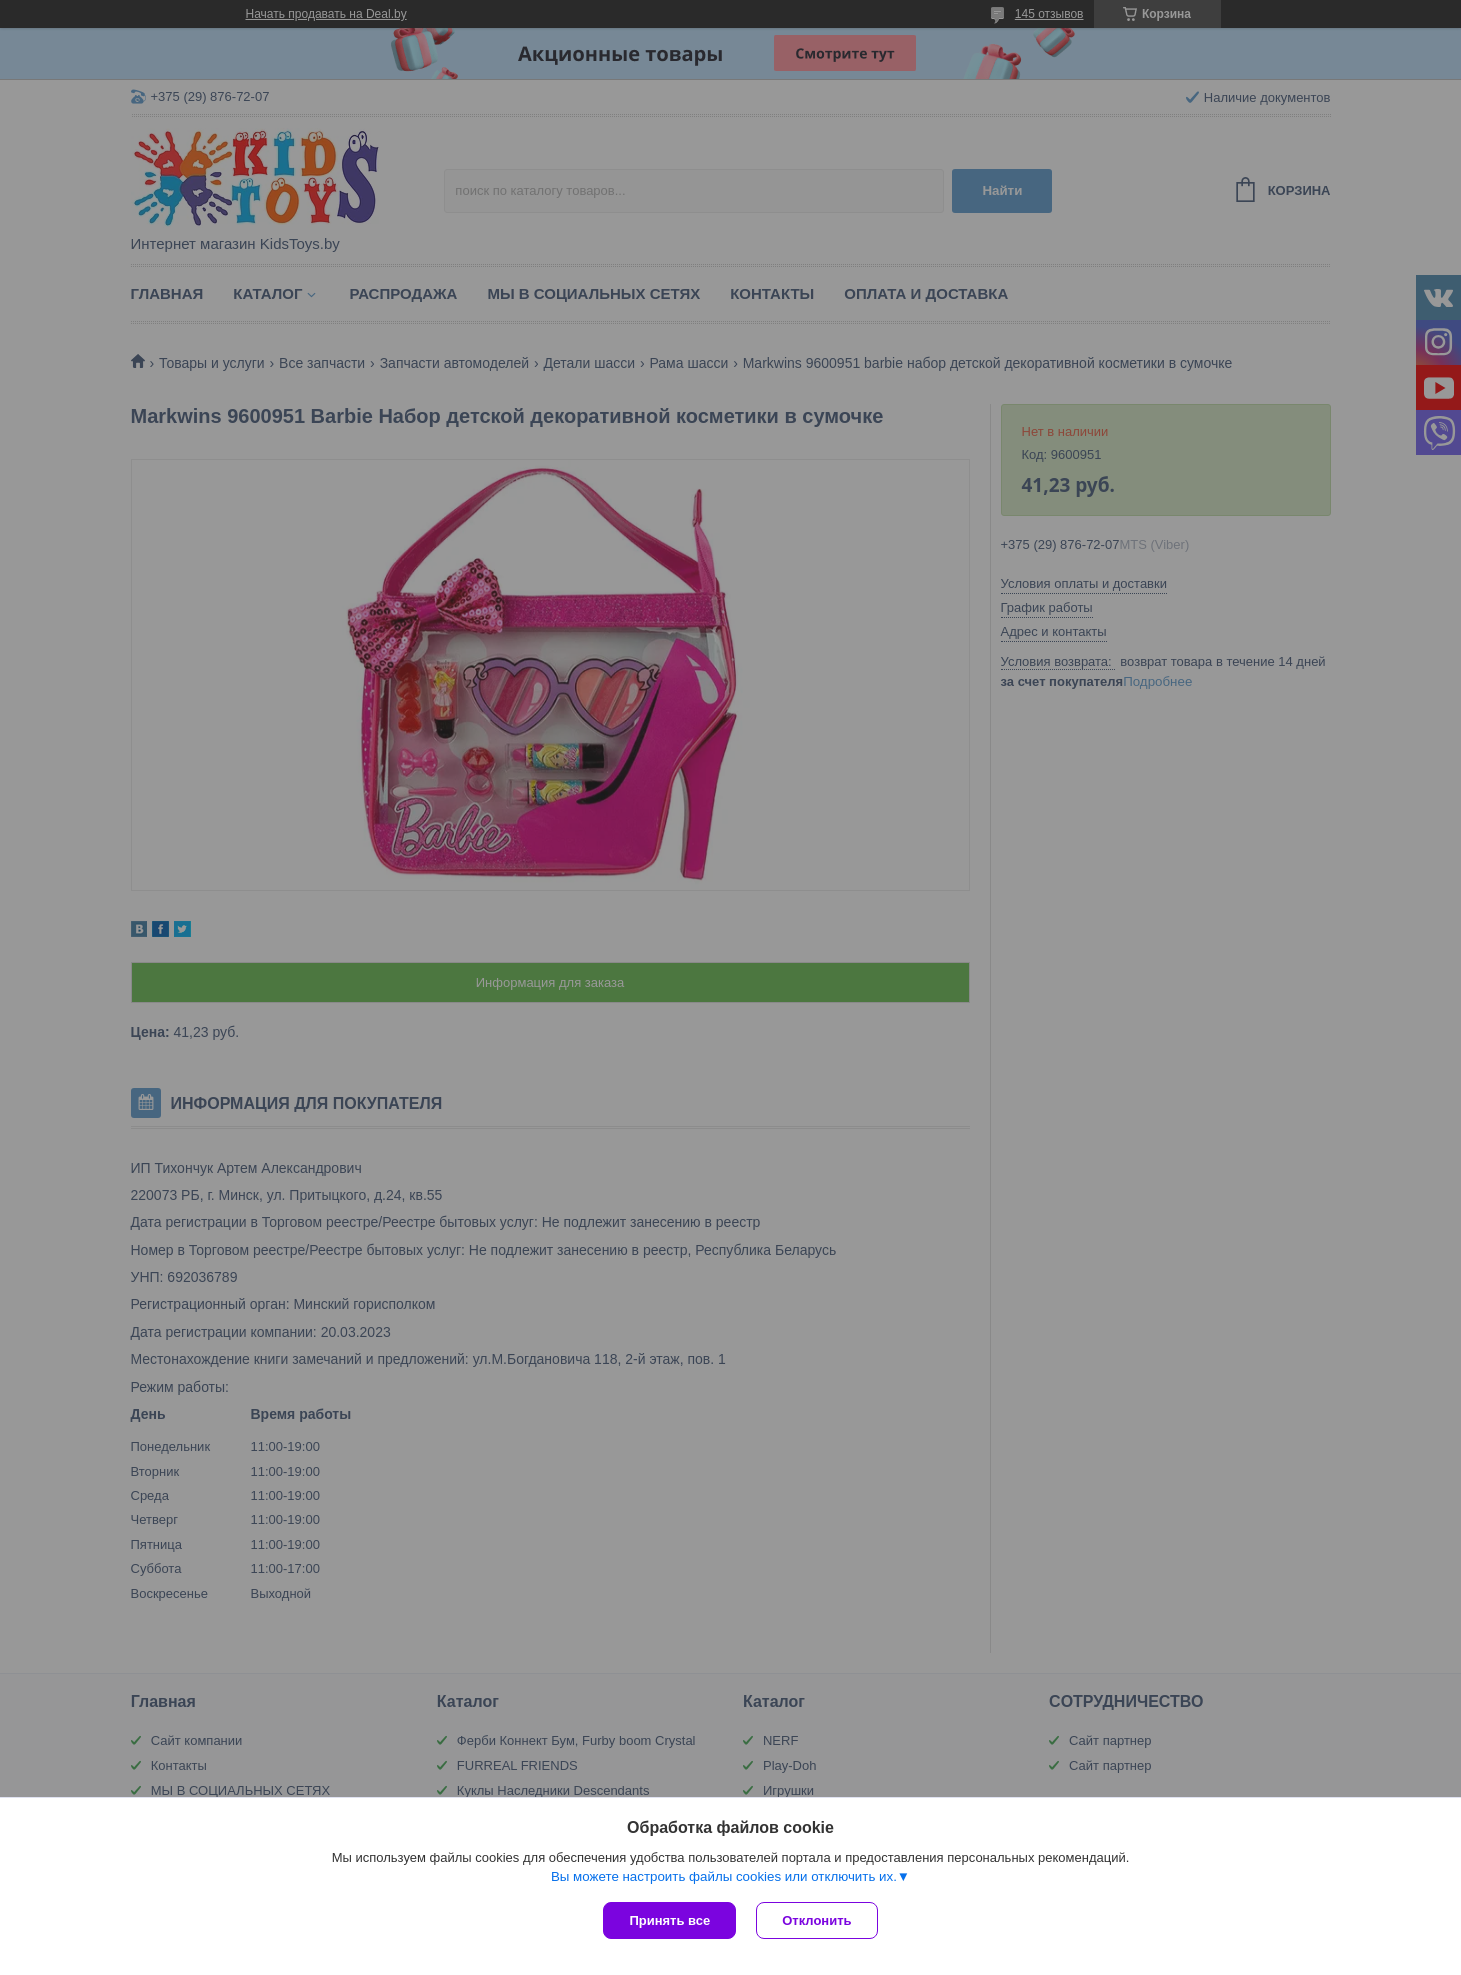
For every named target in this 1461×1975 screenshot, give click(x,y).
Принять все (669, 1920)
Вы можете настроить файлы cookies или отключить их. (724, 1876)
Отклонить (816, 1920)
